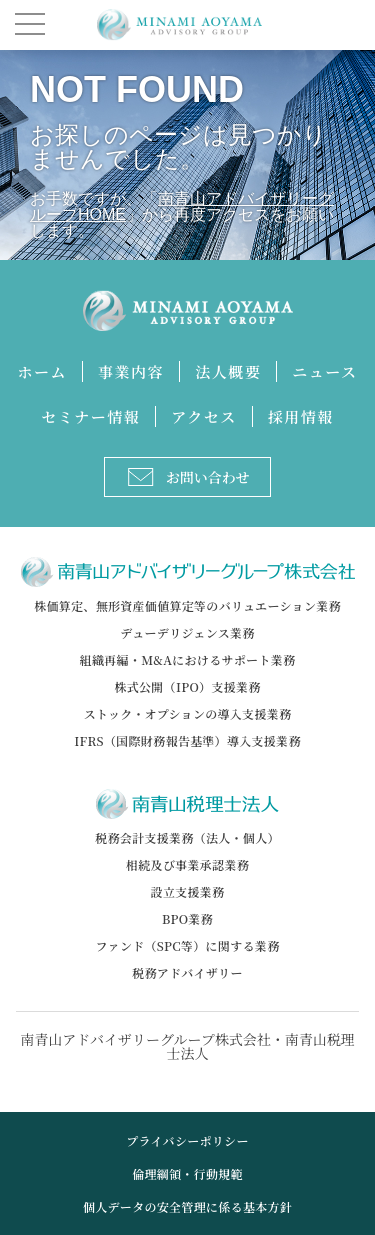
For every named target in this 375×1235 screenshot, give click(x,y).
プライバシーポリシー (187, 1140)
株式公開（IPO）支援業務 (187, 686)
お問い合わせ (188, 477)
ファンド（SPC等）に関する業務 (188, 945)
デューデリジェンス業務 (187, 632)
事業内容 (131, 371)
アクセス (204, 416)
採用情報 (301, 416)
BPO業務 (187, 918)
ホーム (43, 371)
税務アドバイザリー (187, 972)
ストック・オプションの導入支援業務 (188, 713)
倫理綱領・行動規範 (187, 1173)
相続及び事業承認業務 (187, 864)
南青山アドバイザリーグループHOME (182, 206)
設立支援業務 (188, 891)
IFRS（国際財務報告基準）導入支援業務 (187, 740)
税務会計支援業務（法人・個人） (187, 837)
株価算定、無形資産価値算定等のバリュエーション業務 (187, 605)
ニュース (324, 371)
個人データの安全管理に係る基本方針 (187, 1206)
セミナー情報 (90, 416)
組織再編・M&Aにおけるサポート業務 (188, 659)
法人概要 (228, 371)
